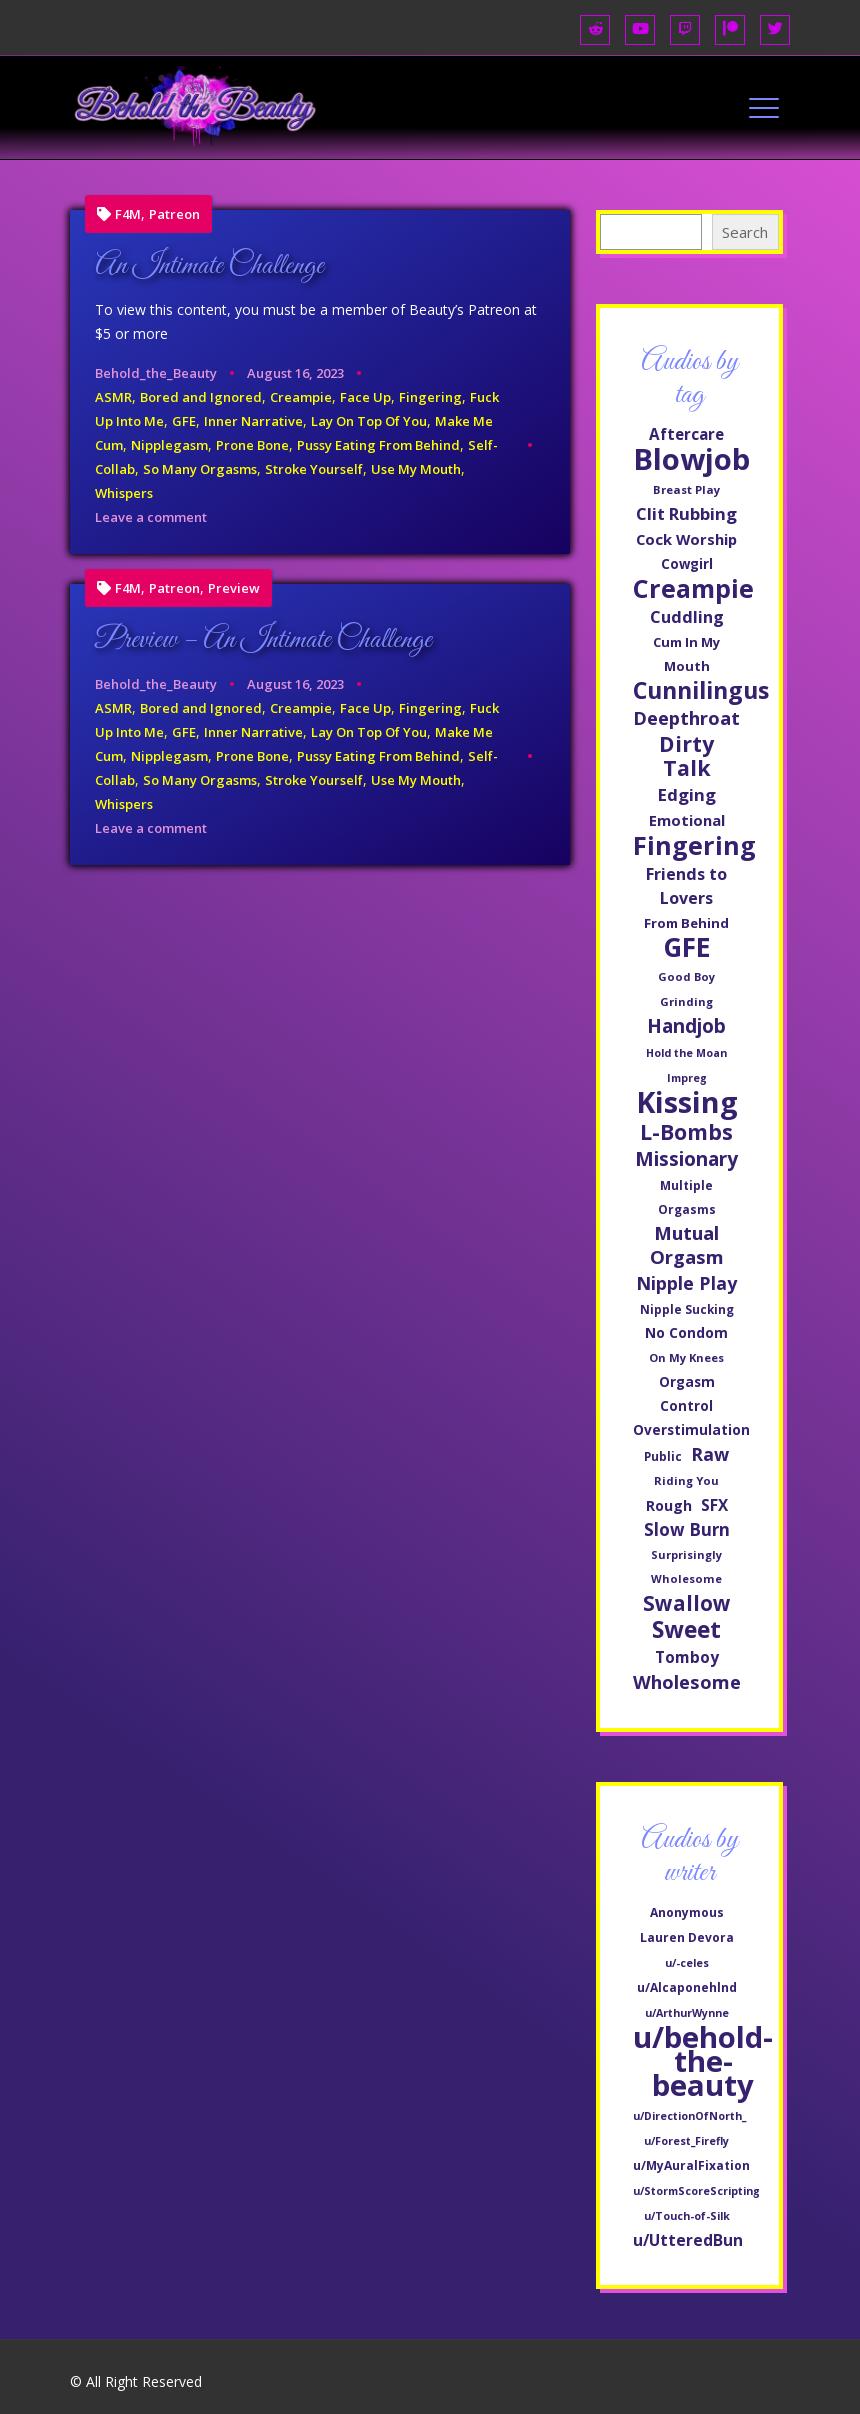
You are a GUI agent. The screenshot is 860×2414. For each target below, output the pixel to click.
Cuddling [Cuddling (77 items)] (687, 617)
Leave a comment (151, 517)
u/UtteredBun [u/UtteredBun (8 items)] (688, 2240)
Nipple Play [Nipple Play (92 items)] (686, 1283)
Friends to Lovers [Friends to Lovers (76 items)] (686, 886)
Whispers (124, 493)
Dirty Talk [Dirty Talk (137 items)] (686, 756)
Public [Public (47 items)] (663, 1456)
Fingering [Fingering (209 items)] (694, 845)
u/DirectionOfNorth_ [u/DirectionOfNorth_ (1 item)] (689, 2116)
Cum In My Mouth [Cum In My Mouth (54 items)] (686, 654)
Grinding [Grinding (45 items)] (686, 1001)
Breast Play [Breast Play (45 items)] (686, 489)
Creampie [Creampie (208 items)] (693, 588)
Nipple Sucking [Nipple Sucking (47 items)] (687, 1309)
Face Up (365, 397)
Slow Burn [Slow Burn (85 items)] (687, 1529)
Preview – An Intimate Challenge (263, 640)
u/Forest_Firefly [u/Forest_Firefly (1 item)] (686, 2141)
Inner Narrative (253, 421)
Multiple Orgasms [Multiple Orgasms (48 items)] (687, 1197)
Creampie (301, 397)
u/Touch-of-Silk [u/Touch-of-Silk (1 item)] (687, 2216)
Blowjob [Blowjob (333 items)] (691, 459)
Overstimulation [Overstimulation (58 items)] (691, 1429)
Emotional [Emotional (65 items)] (687, 820)
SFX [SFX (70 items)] (714, 1505)
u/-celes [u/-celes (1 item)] (687, 1963)
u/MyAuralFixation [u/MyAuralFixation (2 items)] (691, 2165)
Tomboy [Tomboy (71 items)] (687, 1657)
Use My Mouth (416, 469)
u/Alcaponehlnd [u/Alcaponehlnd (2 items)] (687, 1987)
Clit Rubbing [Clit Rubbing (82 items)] (686, 513)
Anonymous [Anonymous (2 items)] (687, 1912)
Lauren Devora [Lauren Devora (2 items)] (687, 1937)
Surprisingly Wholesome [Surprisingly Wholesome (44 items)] (686, 1566)
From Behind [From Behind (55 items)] (686, 923)
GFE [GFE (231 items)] (687, 947)
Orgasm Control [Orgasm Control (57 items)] (687, 1394)
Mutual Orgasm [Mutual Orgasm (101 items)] (687, 1245)
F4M (128, 214)
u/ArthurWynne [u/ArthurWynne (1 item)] (687, 2013)
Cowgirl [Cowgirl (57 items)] (687, 564)
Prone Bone (252, 445)
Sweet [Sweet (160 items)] (686, 1630)
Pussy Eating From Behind (378, 445)
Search (745, 232)
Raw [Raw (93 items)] (710, 1454)
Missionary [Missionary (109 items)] (686, 1159)
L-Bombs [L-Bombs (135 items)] (686, 1132)
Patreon (174, 214)
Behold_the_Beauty (156, 373)
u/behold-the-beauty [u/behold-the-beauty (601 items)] (703, 2061)
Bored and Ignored (201, 397)
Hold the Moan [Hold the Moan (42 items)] (686, 1053)
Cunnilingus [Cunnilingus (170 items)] (701, 690)
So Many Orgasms (200, 469)
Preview (234, 588)
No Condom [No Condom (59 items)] (686, 1332)
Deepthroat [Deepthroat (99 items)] (686, 718)
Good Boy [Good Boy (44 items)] (686, 976)
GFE (184, 421)
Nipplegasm (169, 445)
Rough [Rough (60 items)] (669, 1505)
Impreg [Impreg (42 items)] (687, 1078)
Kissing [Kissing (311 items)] (687, 1102)
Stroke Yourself (314, 469)
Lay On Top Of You (369, 421)
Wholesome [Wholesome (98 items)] (687, 1682)
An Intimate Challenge (209, 266)
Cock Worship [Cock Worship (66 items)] (686, 539)
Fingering (430, 397)
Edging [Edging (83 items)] (687, 794)
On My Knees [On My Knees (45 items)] (686, 1357)
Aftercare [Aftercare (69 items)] (686, 434)
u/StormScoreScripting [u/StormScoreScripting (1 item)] (696, 2191)
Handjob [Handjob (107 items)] (686, 1026)
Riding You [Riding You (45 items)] (686, 1480)
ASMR (113, 397)
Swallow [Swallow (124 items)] (687, 1603)
